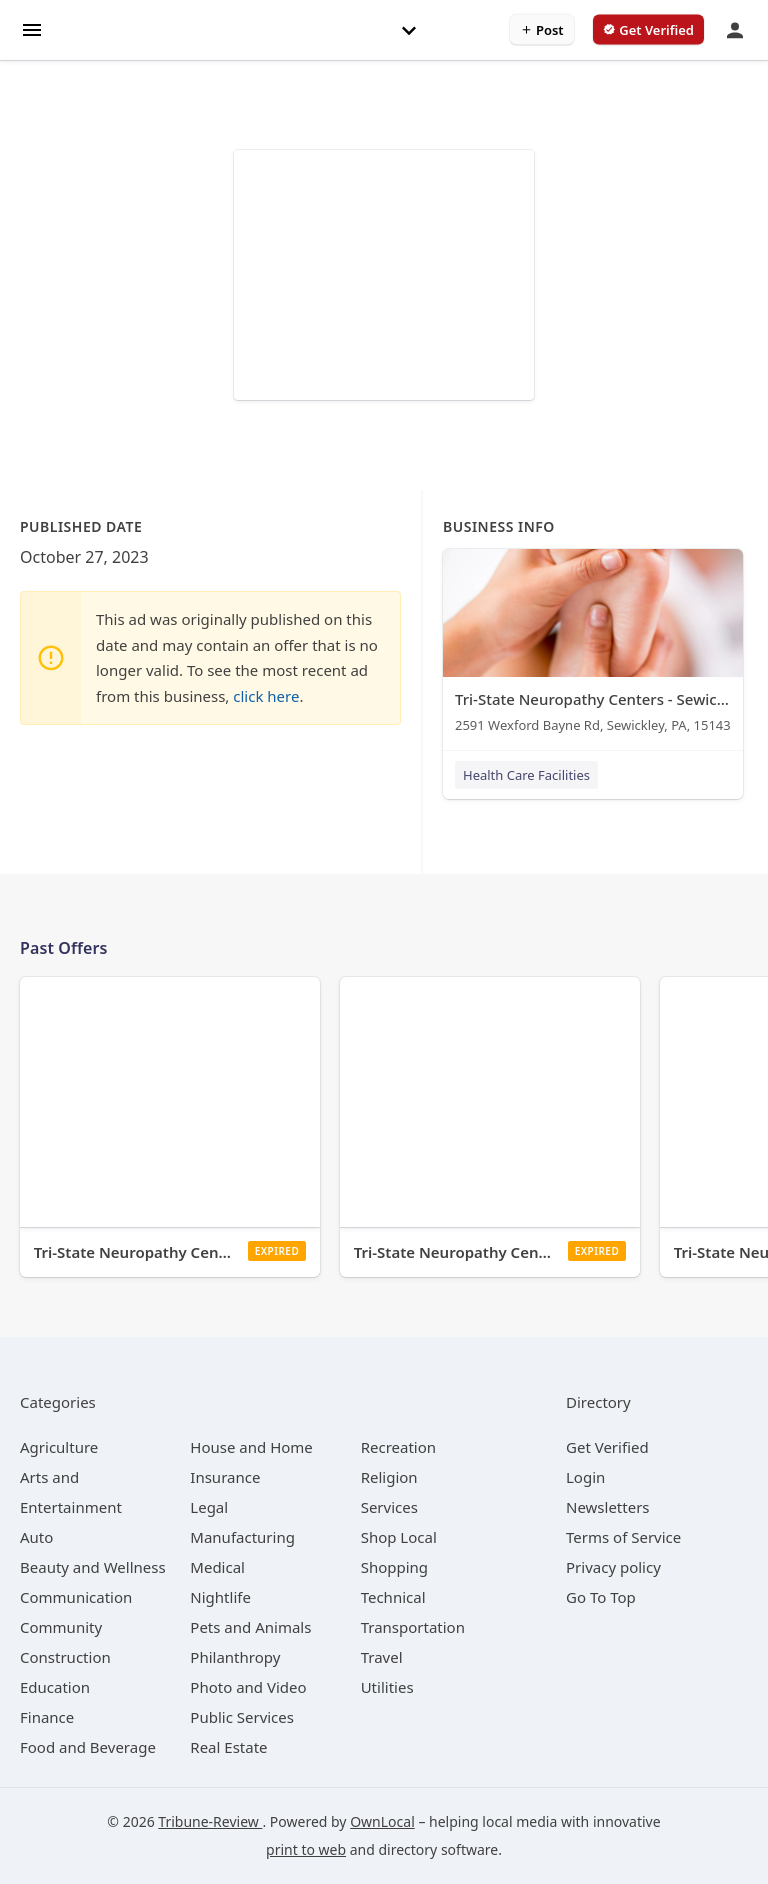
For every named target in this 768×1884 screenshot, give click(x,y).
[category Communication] (76, 1597)
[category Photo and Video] (248, 1687)
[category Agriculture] (59, 1447)
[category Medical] (217, 1567)
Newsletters (608, 1507)
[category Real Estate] (228, 1747)
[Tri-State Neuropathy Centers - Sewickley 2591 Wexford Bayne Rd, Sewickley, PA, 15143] (593, 645)
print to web (306, 1849)
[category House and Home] (251, 1447)
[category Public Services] (242, 1717)
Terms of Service (623, 1537)
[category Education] (55, 1687)
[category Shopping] (394, 1567)
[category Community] (61, 1627)
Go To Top (601, 1597)
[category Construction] (65, 1657)
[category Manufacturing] (242, 1537)
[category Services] (389, 1507)
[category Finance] (47, 1717)
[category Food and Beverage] (88, 1747)
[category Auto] (36, 1537)
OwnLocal (382, 1821)
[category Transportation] (413, 1627)
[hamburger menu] (32, 28)
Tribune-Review (210, 1821)
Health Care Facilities (526, 775)
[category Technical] (393, 1597)
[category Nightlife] (220, 1597)
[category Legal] (209, 1507)
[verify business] (648, 30)
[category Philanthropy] (235, 1657)
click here (266, 696)
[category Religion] (389, 1477)
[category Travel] (382, 1657)
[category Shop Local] (399, 1537)
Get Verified (607, 1447)
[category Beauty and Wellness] (93, 1567)
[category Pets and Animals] (250, 1627)
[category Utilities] (387, 1687)
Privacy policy (613, 1567)
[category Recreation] (398, 1447)
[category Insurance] (225, 1477)
